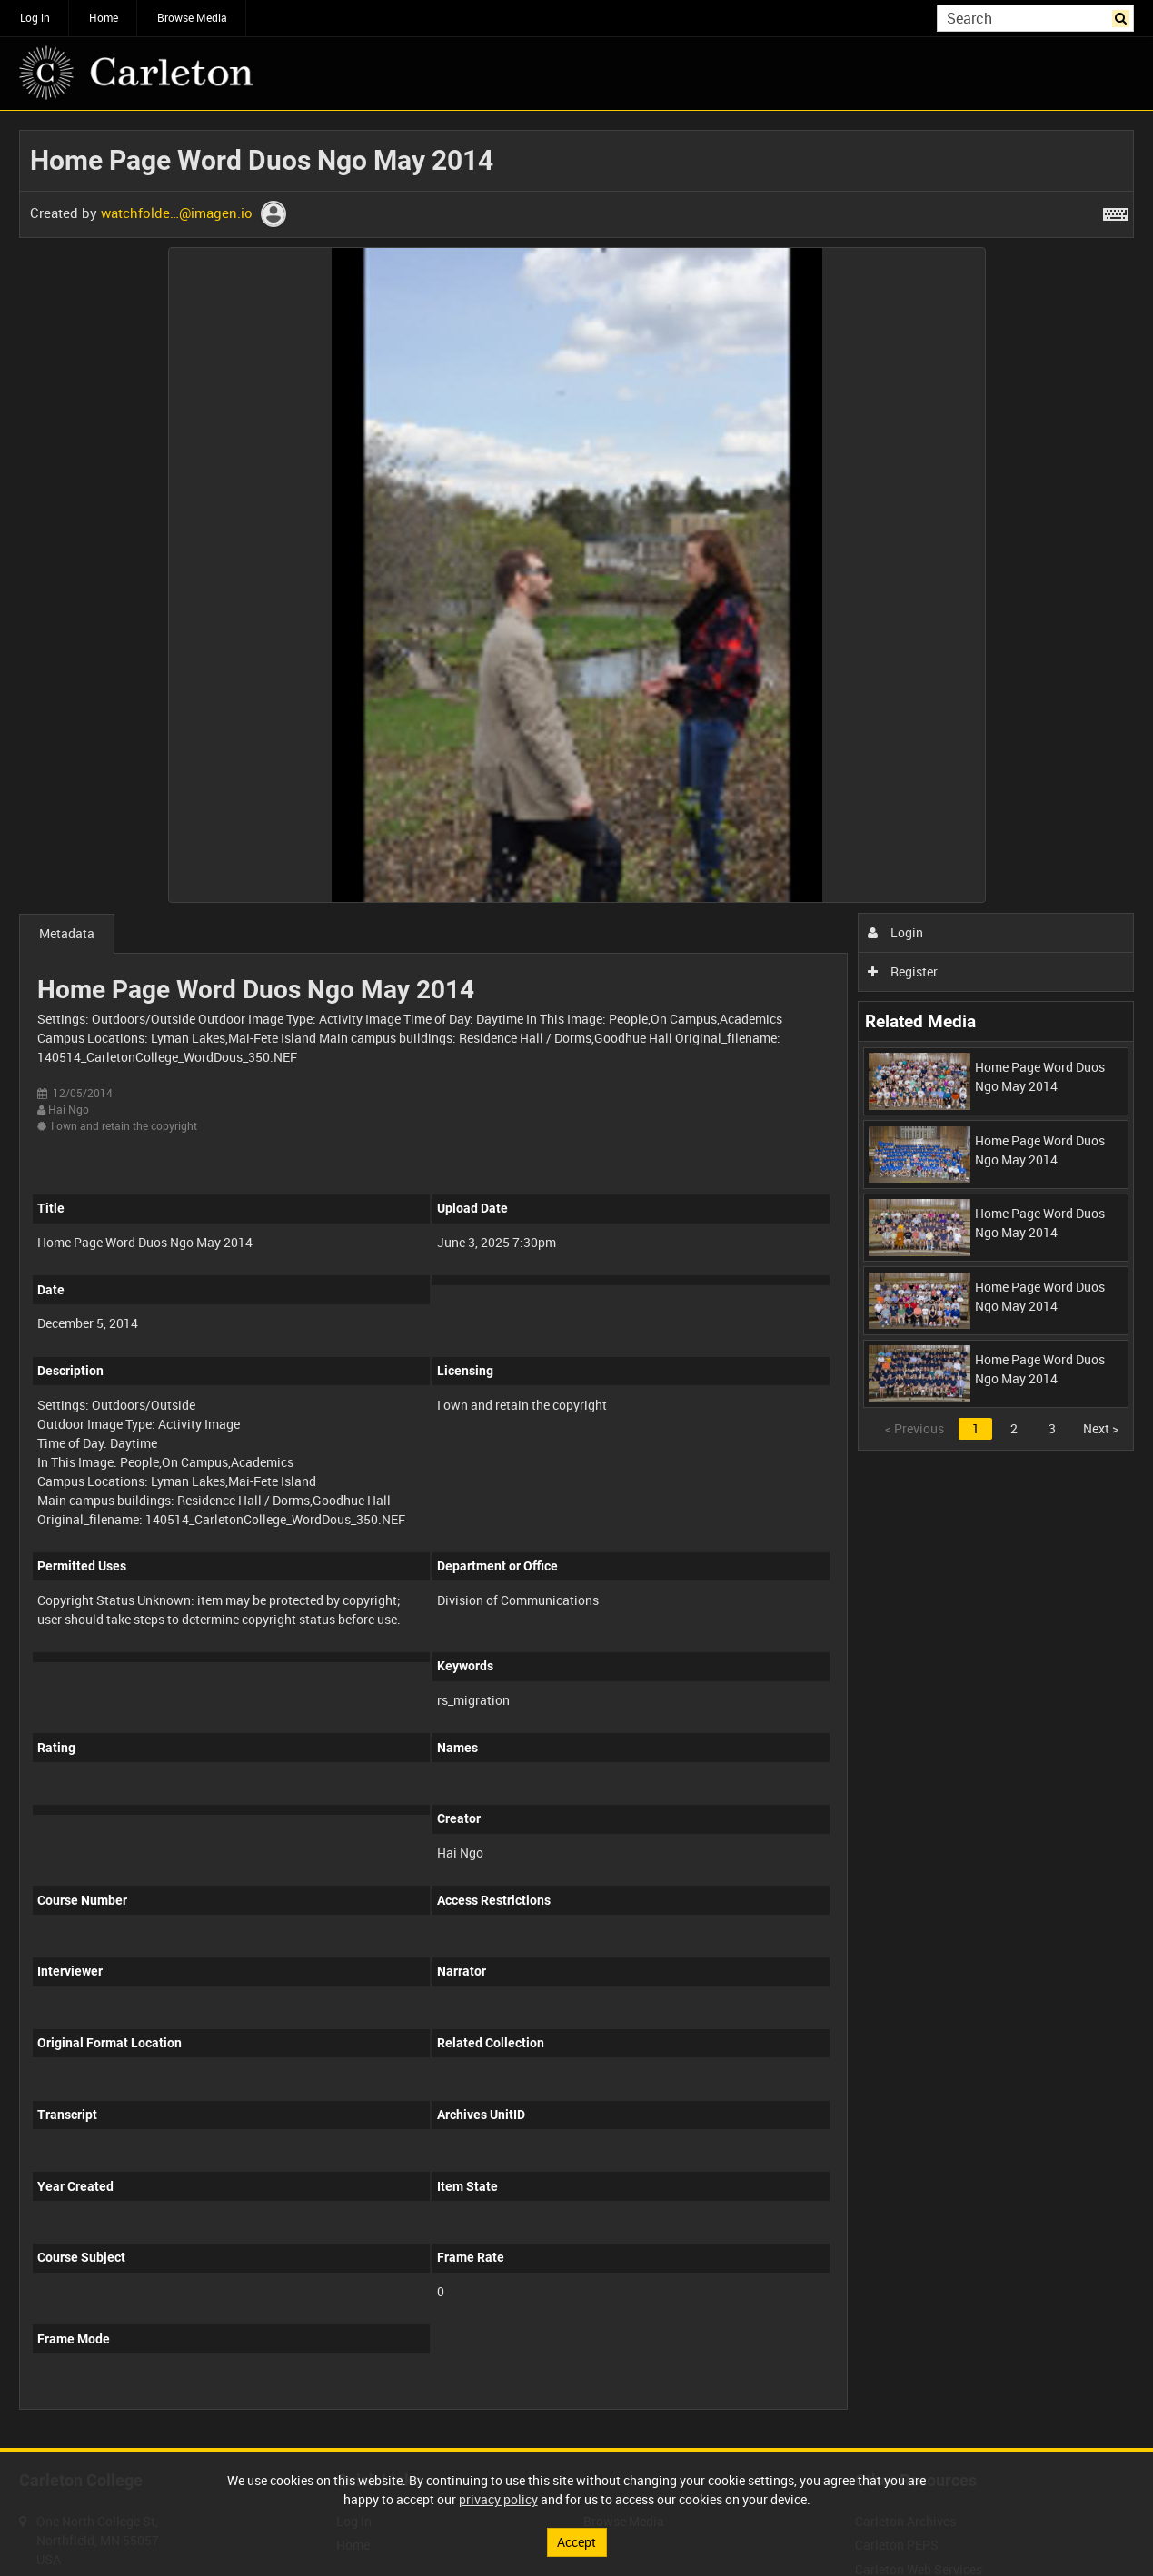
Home (103, 17)
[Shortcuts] (1115, 211)
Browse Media (192, 17)
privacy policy (498, 2499)
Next (1100, 1428)
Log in (35, 17)
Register (903, 971)
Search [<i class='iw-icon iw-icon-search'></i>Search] (1123, 16)
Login (895, 932)
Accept (576, 2542)
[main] (576, 1279)
